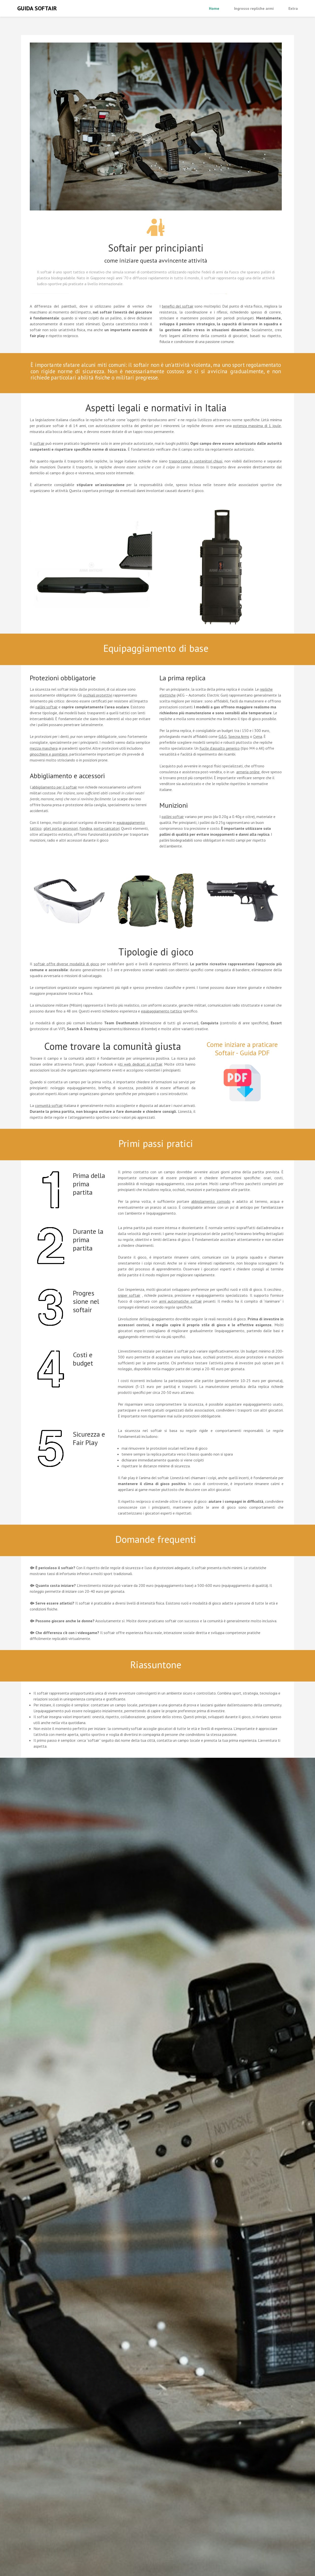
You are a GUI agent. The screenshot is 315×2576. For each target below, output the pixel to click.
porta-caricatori (107, 828)
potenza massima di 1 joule (257, 425)
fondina (85, 828)
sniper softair (293, 1295)
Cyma (257, 736)
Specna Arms (238, 736)
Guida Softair (37, 8)
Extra (293, 8)
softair (39, 443)
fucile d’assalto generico (220, 748)
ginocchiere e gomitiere (49, 754)
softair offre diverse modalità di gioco (66, 963)
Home (214, 8)
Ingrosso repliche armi (254, 8)
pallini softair (46, 706)
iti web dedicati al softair (140, 1064)
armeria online (248, 771)
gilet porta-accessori (61, 828)
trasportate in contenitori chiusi (195, 461)
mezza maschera (44, 748)
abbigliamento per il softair (54, 787)
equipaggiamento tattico (161, 1011)
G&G (223, 736)
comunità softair (49, 1105)
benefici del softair (177, 306)
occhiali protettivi (97, 695)
